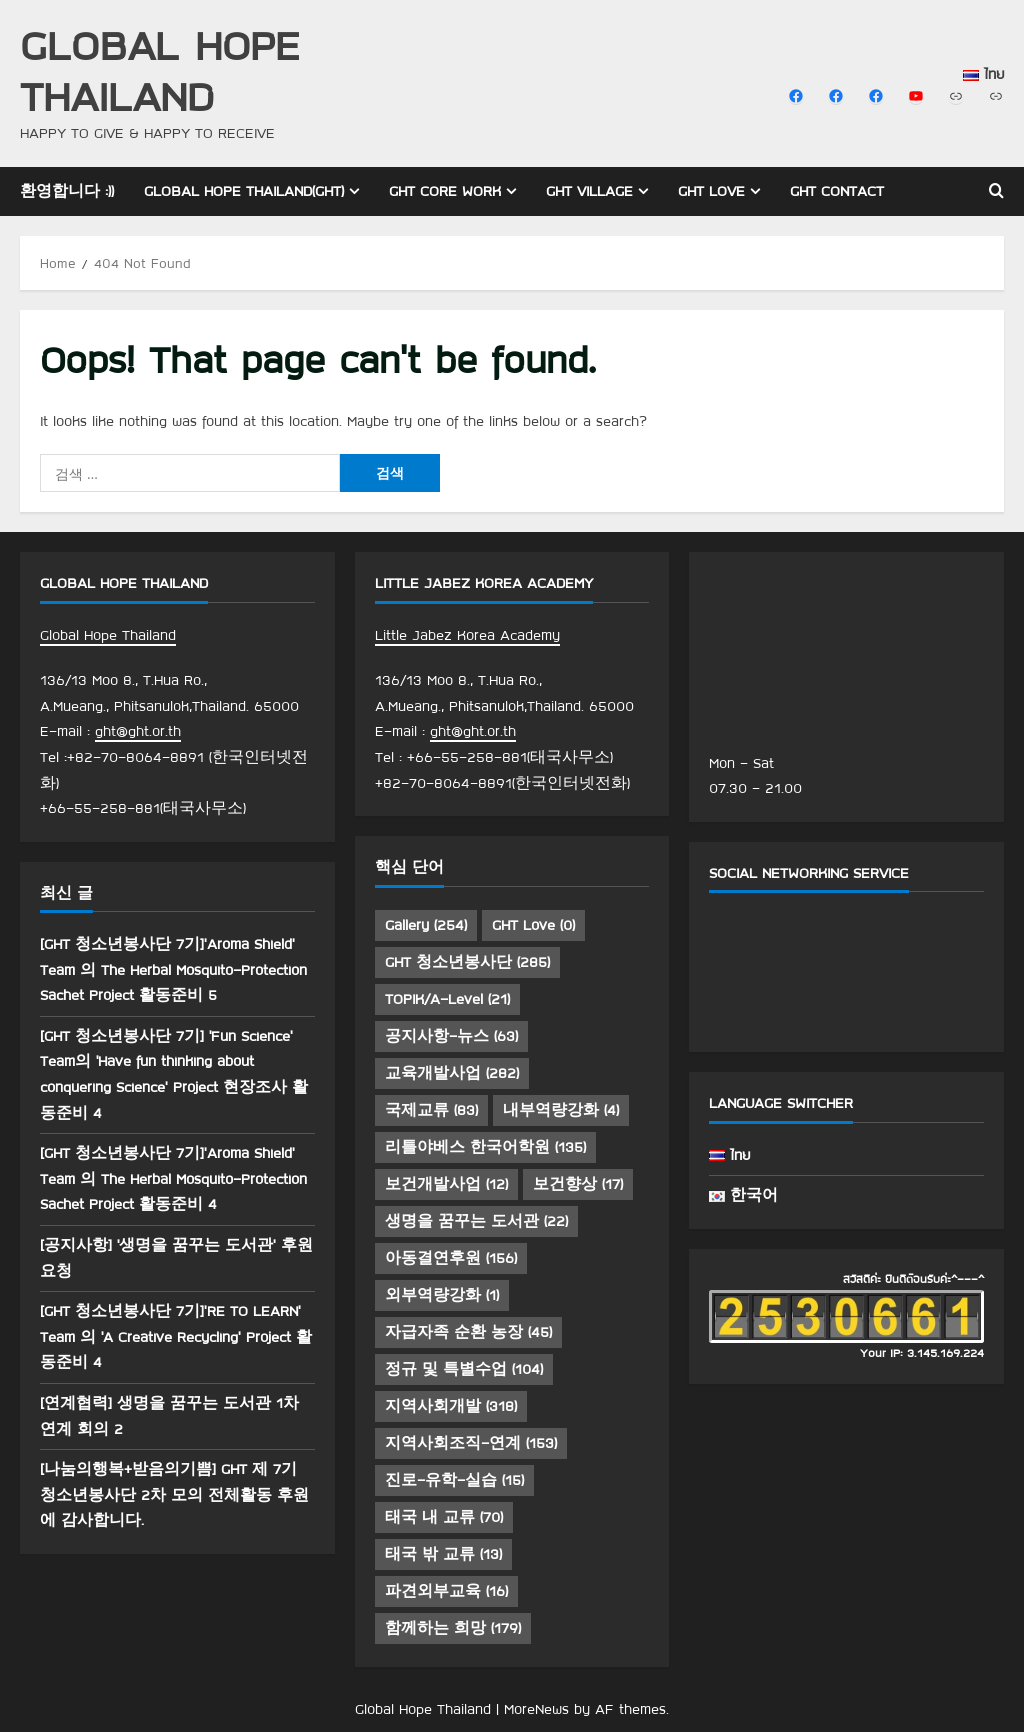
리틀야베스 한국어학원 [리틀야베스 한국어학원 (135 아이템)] (485, 1147)
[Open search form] (996, 191)
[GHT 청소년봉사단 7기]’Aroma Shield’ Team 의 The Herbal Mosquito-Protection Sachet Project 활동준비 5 (173, 969)
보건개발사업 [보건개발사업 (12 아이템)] (446, 1184)
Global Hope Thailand (160, 70)
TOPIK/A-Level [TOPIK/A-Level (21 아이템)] (447, 999)
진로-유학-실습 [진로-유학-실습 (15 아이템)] (454, 1480)
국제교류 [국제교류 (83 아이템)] (431, 1110)
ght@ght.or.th (138, 731)
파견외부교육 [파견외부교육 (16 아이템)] (446, 1591)
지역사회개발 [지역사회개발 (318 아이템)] (451, 1406)
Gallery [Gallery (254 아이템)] (426, 925)
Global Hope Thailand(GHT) (244, 191)
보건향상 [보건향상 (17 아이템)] (578, 1184)
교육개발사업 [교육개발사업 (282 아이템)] (452, 1073)
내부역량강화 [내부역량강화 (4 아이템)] (561, 1110)
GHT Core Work (445, 191)
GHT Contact (837, 191)
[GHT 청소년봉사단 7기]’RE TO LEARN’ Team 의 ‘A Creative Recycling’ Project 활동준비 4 (176, 1336)
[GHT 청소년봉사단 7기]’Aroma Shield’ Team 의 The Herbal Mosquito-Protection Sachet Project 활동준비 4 (173, 1178)
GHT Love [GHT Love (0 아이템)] (533, 925)
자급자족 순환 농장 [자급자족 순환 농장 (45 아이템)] (468, 1332)
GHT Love (711, 191)
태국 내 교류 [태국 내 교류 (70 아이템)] (444, 1517)
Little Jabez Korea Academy (467, 635)
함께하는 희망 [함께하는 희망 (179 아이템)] (453, 1628)
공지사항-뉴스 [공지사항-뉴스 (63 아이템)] (451, 1036)
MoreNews (536, 1709)
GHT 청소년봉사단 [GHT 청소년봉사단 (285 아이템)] (467, 962)
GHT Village (589, 191)
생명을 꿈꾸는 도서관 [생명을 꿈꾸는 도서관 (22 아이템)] (476, 1221)
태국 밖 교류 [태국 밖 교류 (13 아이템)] (443, 1554)
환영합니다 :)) (67, 191)
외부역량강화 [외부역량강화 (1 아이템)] (442, 1295)
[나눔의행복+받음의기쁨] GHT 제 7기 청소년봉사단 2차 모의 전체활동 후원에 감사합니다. (174, 1494)
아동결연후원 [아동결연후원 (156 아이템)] (451, 1258)
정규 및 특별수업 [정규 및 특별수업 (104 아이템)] (464, 1369)
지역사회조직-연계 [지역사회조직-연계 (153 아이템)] (471, 1443)
